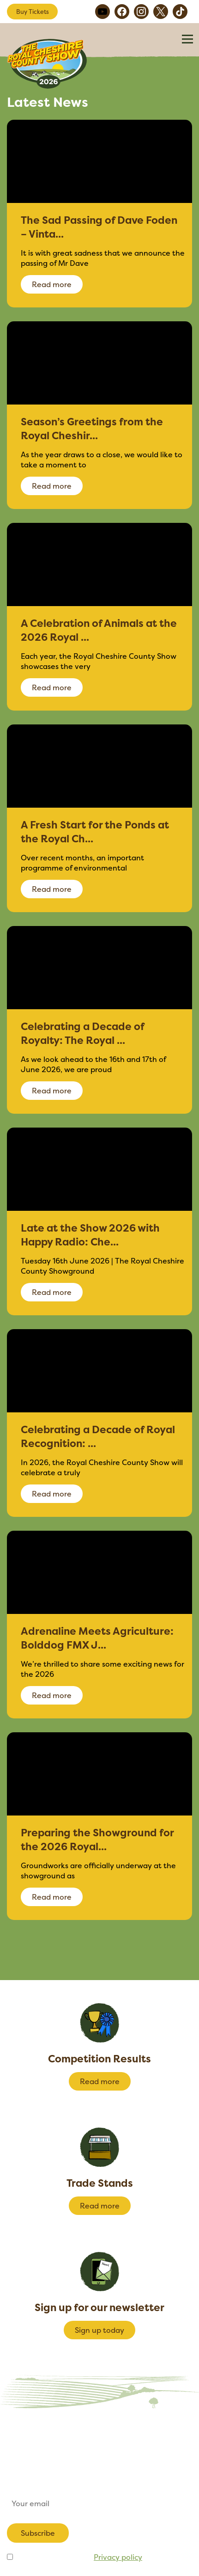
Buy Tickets (32, 11)
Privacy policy (118, 2557)
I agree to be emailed (78, 2557)
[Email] (99, 2503)
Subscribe (38, 2533)
